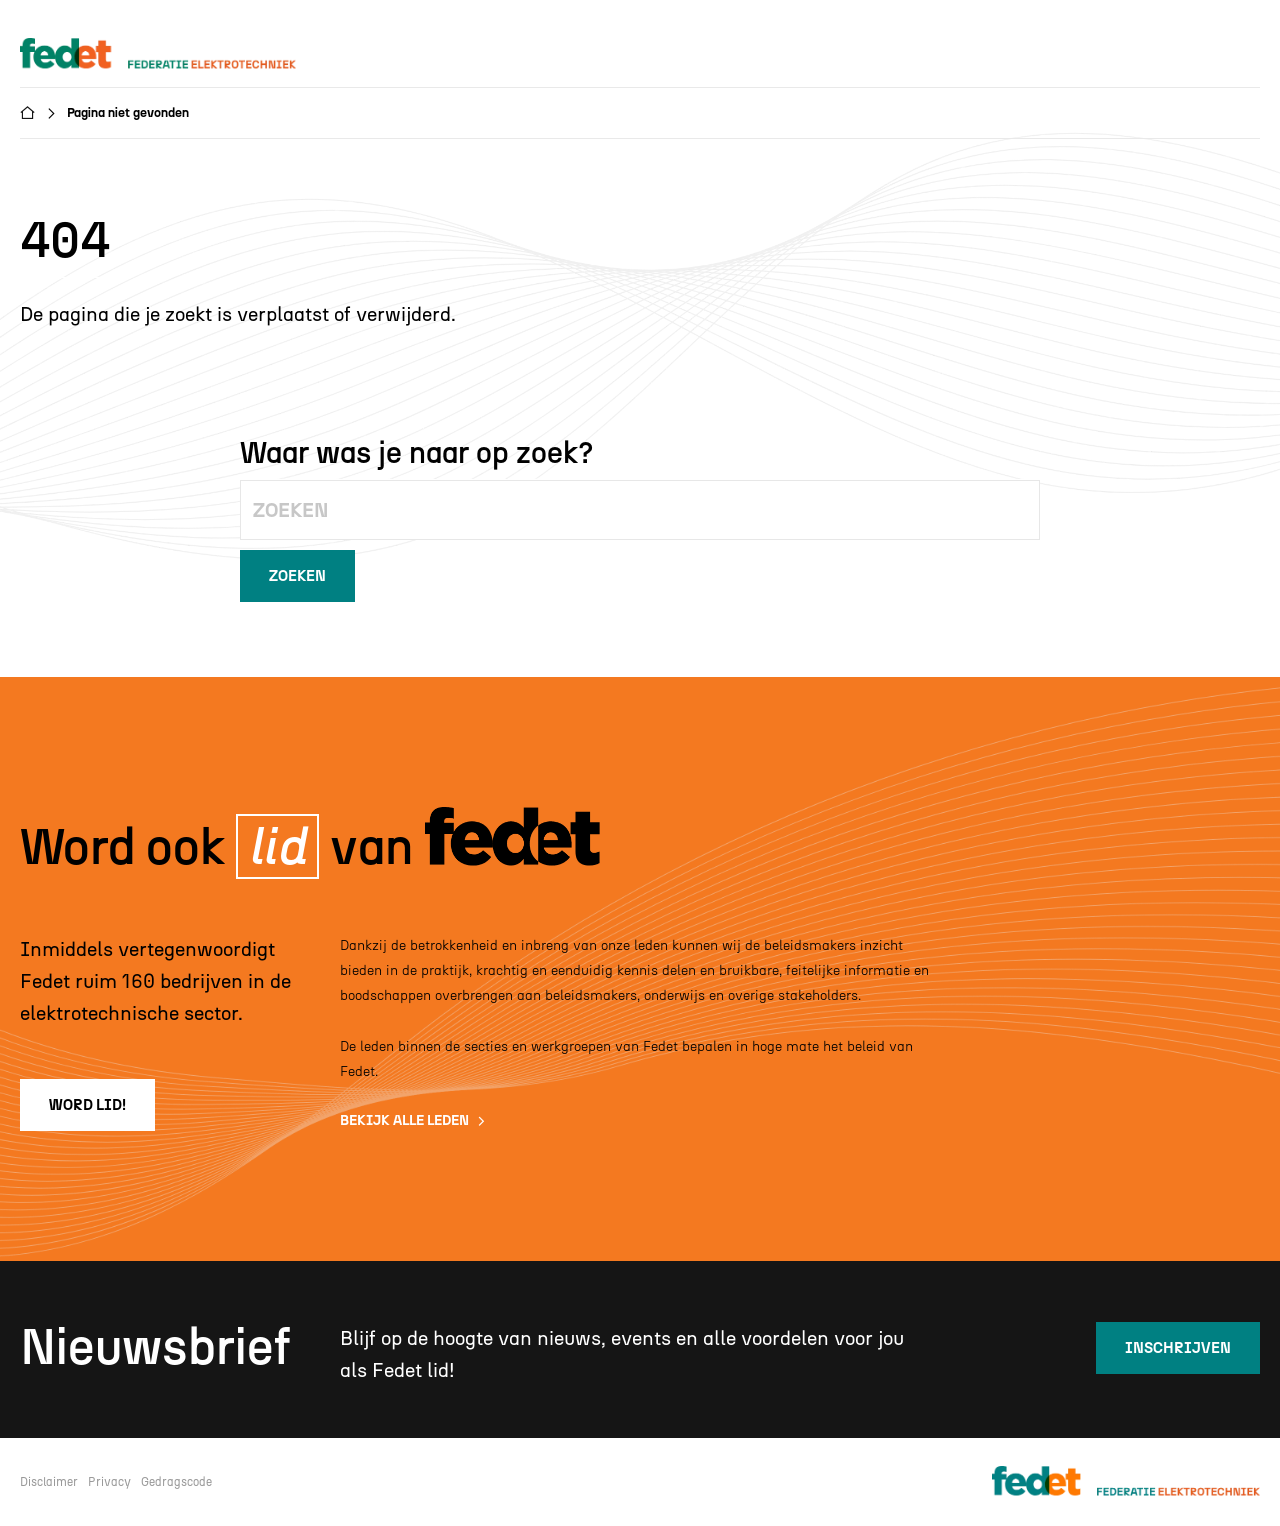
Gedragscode (176, 1482)
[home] (177, 54)
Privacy (109, 1482)
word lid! (87, 1105)
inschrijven (1178, 1348)
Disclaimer (49, 1482)
